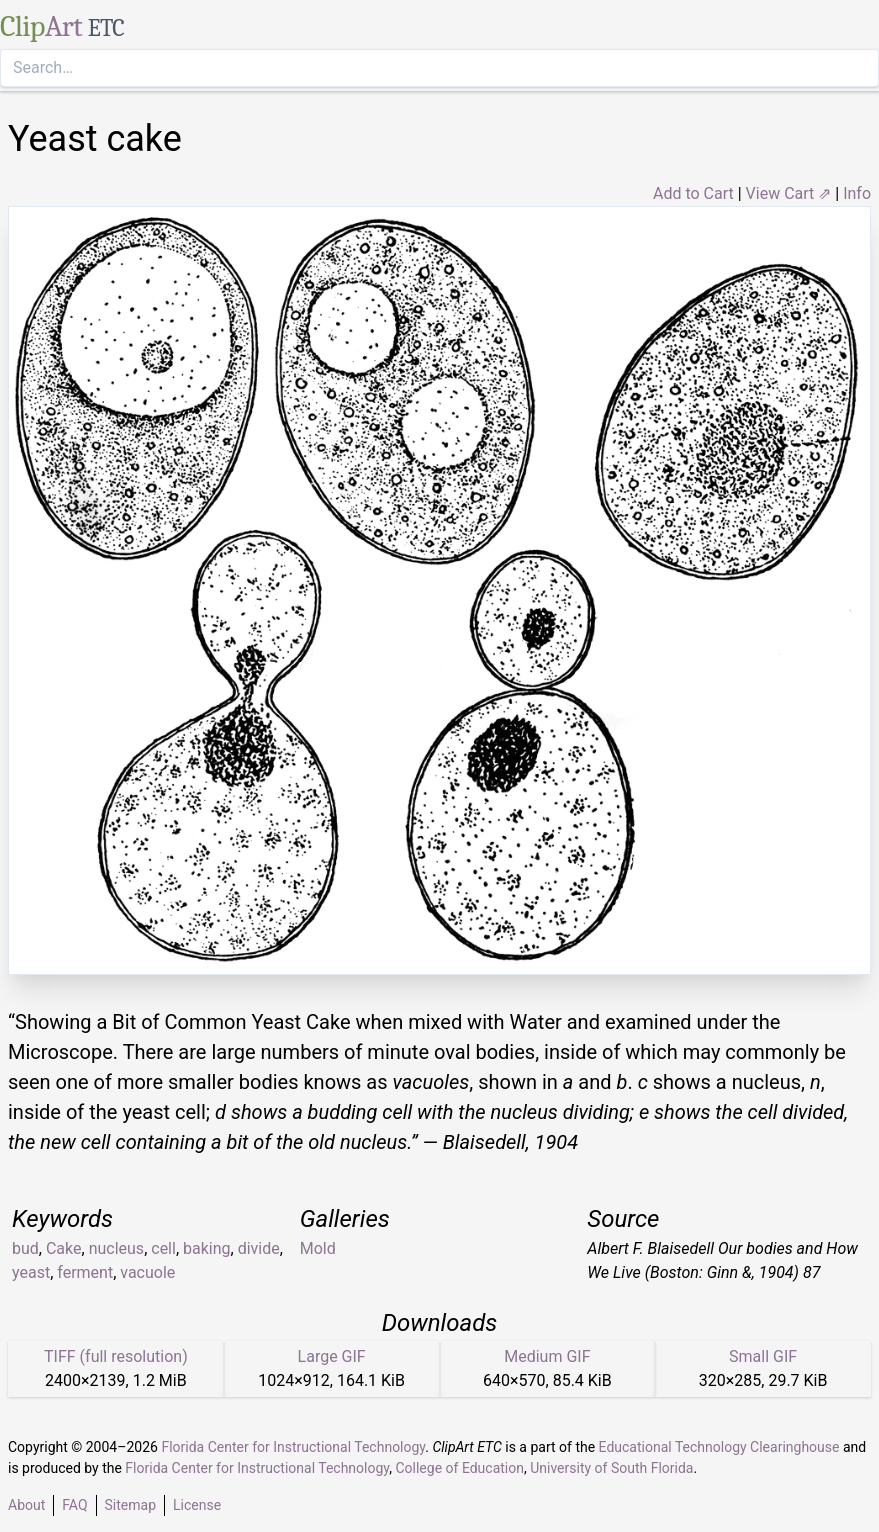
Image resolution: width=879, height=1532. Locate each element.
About (26, 1505)
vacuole (147, 1272)
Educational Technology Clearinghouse (719, 1447)
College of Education (459, 1468)
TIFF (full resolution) (116, 1356)
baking (207, 1248)
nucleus (116, 1248)
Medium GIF (547, 1356)
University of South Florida (611, 1468)
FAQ (74, 1505)
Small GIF (763, 1356)
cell (163, 1248)
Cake (64, 1248)
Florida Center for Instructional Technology (293, 1447)
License (197, 1505)
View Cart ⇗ (789, 193)
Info (857, 193)
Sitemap (130, 1505)
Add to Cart (693, 193)
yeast (31, 1272)
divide (259, 1248)
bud (25, 1248)
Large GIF (332, 1356)
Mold (318, 1248)
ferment (85, 1272)
